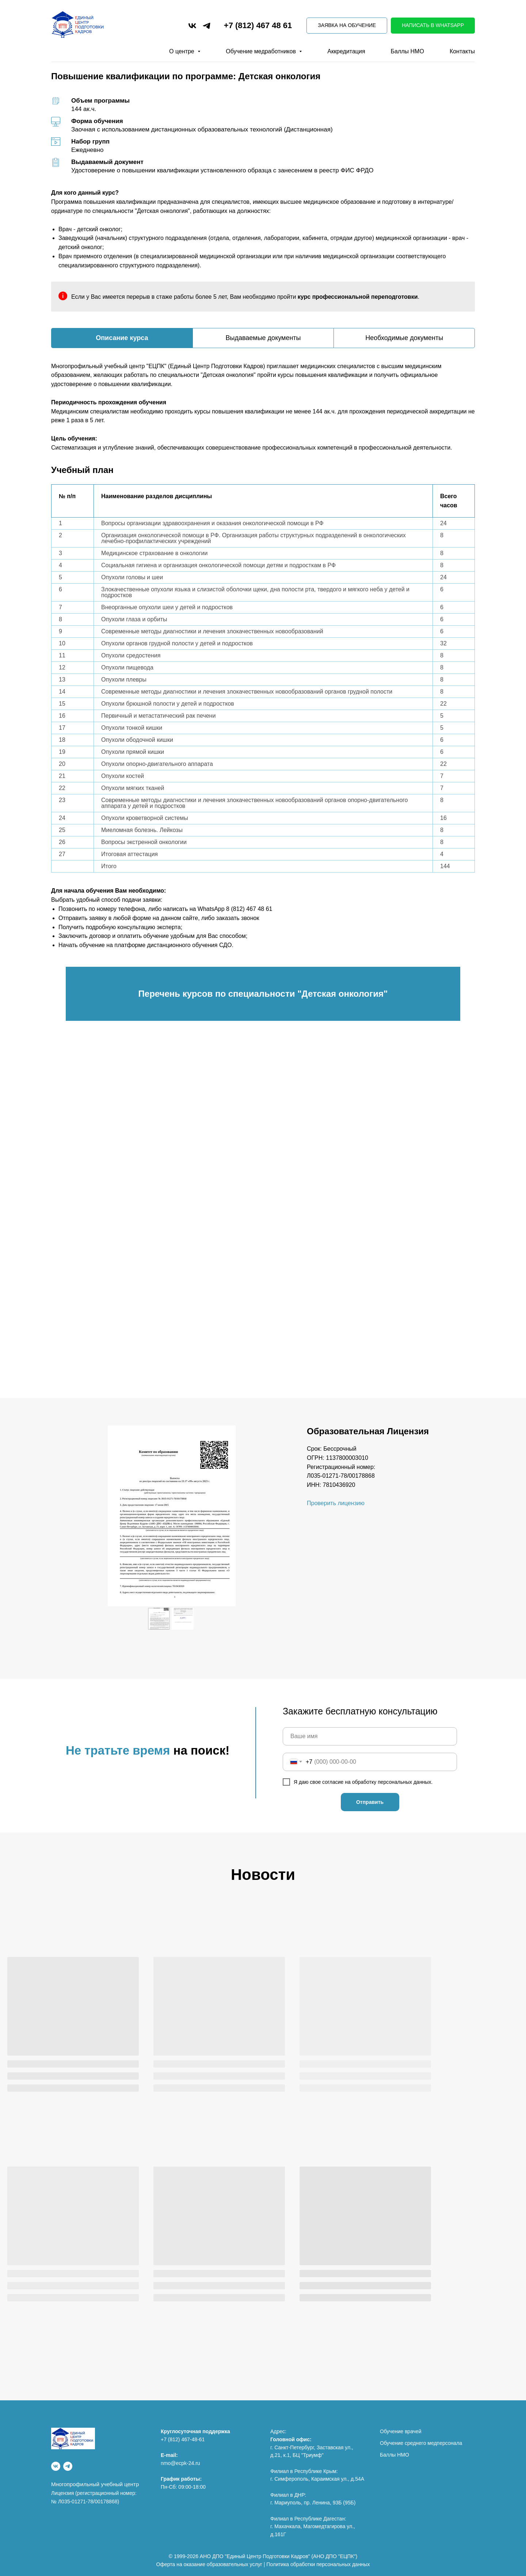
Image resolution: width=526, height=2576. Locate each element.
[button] (346, 26)
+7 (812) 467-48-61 (183, 2439)
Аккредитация (346, 51)
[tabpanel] (263, 409)
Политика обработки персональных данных (318, 2564)
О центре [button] (182, 51)
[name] (370, 1736)
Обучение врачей (401, 2431)
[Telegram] (67, 2466)
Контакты (462, 51)
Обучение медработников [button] (261, 51)
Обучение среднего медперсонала (421, 2443)
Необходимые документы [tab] (404, 337)
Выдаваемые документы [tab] (263, 337)
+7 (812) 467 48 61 (258, 25)
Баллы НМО (407, 51)
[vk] (192, 25)
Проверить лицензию (336, 1503)
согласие (333, 1782)
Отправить (370, 1802)
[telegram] (206, 25)
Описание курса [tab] (122, 337)
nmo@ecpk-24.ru (180, 2463)
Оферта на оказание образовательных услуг (209, 2564)
